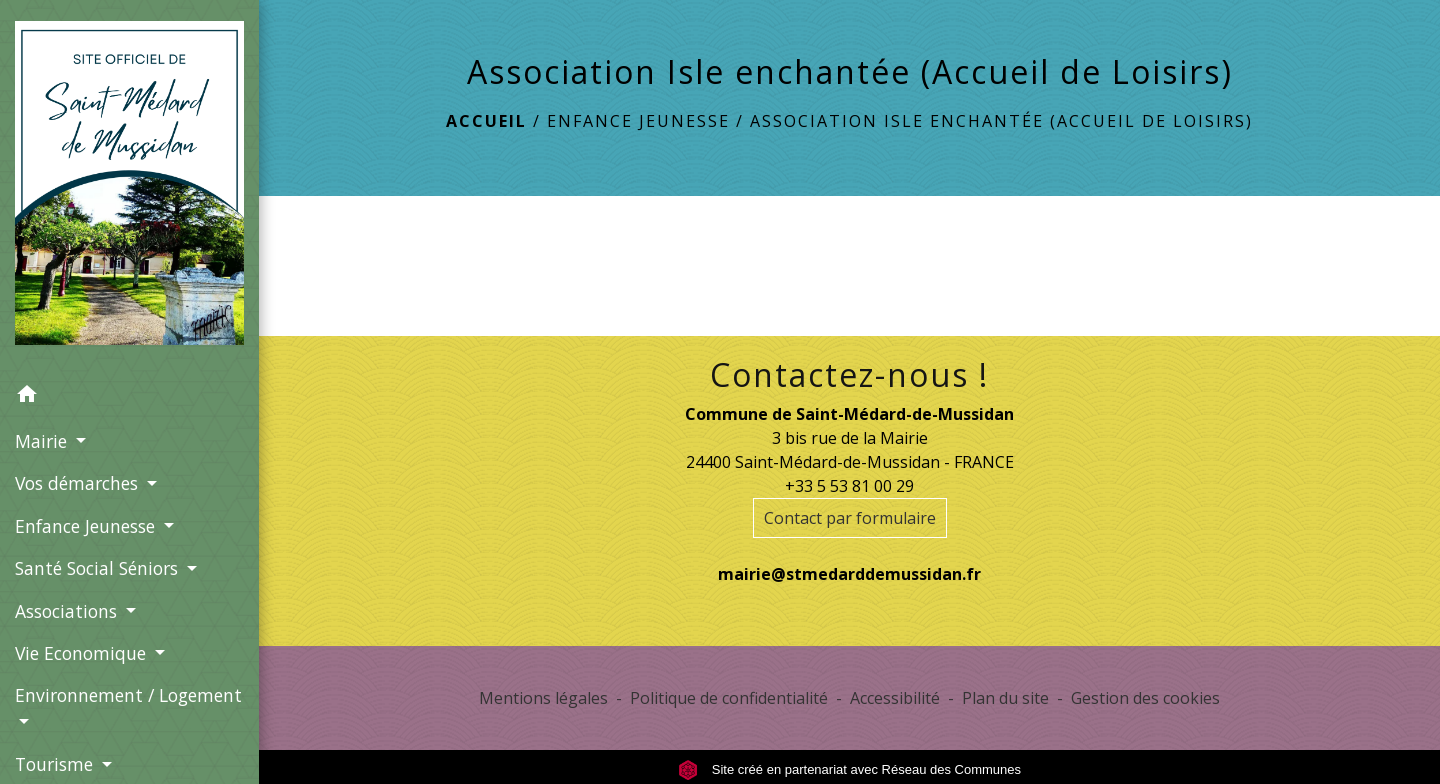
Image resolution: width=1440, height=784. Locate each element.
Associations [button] (68, 611)
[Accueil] (129, 187)
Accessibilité (895, 698)
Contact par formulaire (850, 518)
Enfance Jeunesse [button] (87, 526)
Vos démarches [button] (79, 483)
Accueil (486, 121)
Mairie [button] (43, 441)
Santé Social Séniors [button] (99, 568)
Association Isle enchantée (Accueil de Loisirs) (1001, 121)
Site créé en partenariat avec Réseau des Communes (849, 769)
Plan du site (1005, 698)
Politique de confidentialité (729, 698)
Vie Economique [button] (83, 653)
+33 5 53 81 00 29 (849, 486)
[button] (129, 397)
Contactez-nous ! (849, 375)
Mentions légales (543, 698)
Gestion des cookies (1145, 698)
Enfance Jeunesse (638, 121)
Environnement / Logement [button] (128, 695)
